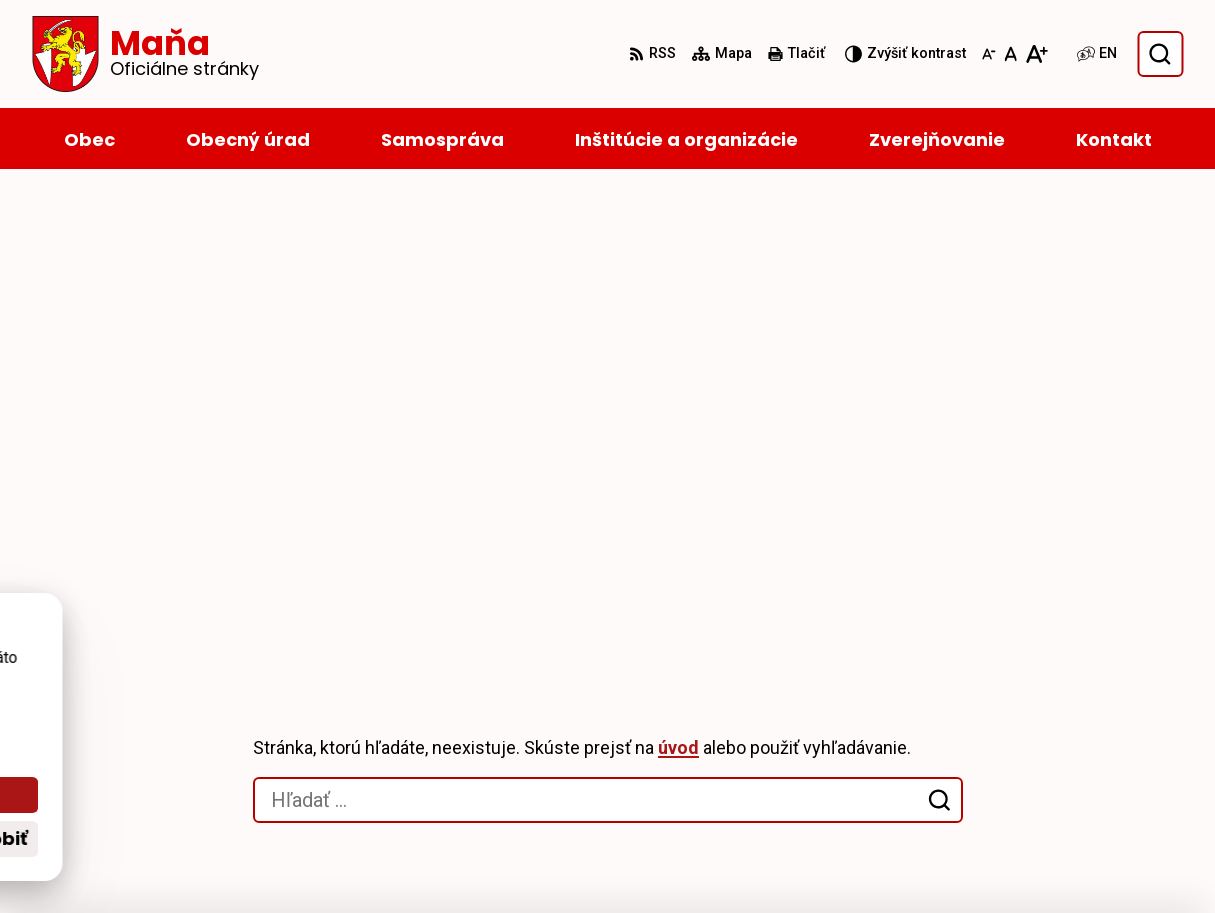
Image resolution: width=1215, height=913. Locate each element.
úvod (678, 279)
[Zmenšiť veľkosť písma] (989, 54)
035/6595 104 (1015, 743)
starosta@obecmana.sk (1055, 767)
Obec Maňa (566, 859)
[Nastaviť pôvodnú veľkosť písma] (1010, 54)
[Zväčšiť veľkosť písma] (1036, 54)
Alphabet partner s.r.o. (305, 859)
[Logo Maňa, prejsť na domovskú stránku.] (145, 54)
